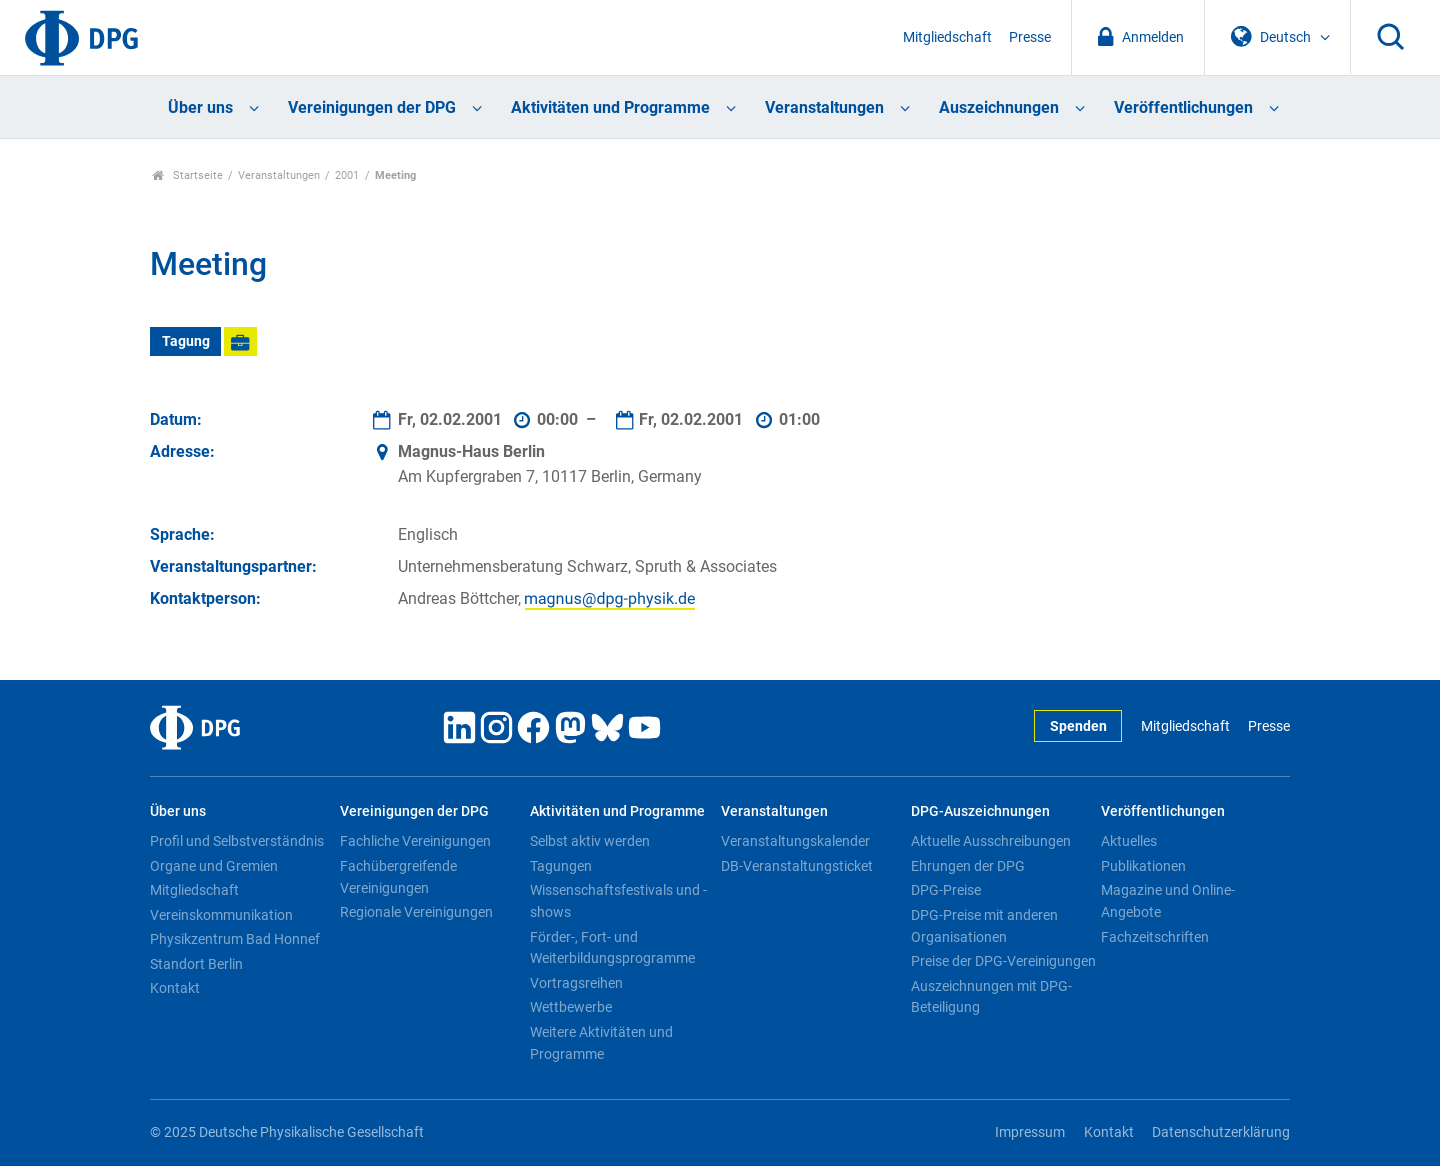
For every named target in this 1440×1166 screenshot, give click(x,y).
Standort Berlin (196, 964)
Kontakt (175, 988)
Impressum (1030, 1132)
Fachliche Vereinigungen (415, 841)
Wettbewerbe (571, 1007)
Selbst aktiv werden (590, 841)
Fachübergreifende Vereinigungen (398, 877)
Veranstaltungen (824, 107)
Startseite (187, 175)
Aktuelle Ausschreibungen (991, 841)
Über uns (200, 107)
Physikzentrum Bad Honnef (235, 939)
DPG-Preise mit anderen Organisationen (984, 926)
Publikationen (1143, 866)
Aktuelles (1129, 841)
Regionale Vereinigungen (416, 912)
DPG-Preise (946, 890)
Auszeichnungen (999, 107)
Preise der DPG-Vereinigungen (1003, 961)
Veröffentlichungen (1183, 107)
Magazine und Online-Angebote (1168, 901)
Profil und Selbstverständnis (237, 841)
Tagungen (561, 866)
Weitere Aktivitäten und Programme (601, 1043)
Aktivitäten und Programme (610, 107)
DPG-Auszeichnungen (980, 811)
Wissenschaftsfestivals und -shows (618, 901)
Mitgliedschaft (947, 37)
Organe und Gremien (214, 866)
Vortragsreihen (576, 983)
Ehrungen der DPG (968, 866)
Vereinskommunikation (221, 915)
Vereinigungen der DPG (372, 107)
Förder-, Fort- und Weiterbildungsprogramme (612, 948)
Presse (1030, 37)
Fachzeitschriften (1155, 937)
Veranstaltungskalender (795, 841)
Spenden (1078, 726)
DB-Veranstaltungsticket (797, 866)
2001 (347, 175)
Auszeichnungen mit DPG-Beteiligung (991, 997)
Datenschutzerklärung (1221, 1132)
